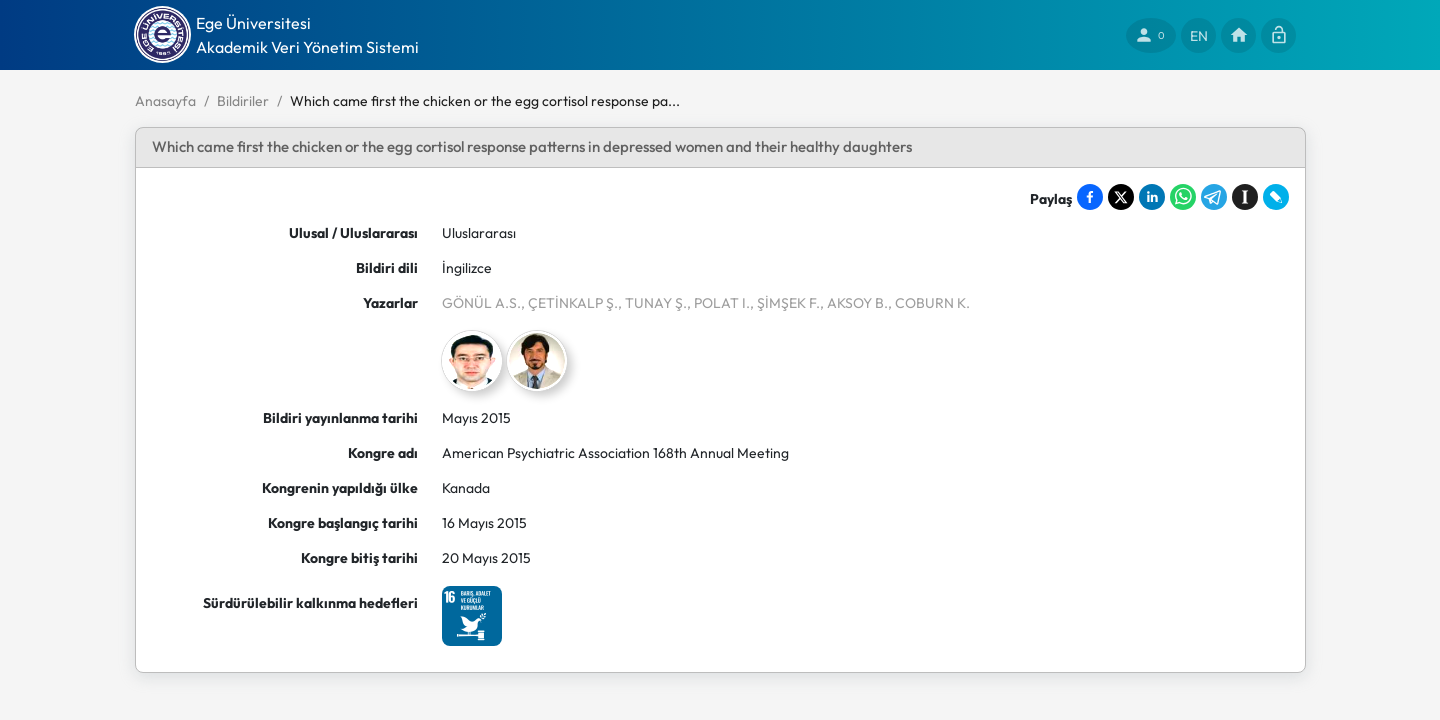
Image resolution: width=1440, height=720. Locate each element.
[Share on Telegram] (1214, 197)
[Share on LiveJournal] (1276, 197)
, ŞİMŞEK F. (785, 303)
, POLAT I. (718, 303)
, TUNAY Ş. (652, 303)
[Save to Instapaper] (1245, 197)
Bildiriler (243, 101)
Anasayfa (165, 101)
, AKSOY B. (854, 303)
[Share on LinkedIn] (1152, 197)
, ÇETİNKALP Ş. (569, 303)
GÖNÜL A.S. (481, 303)
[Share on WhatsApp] (1183, 197)
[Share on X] (1121, 197)
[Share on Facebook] (1090, 197)
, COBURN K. (929, 303)
